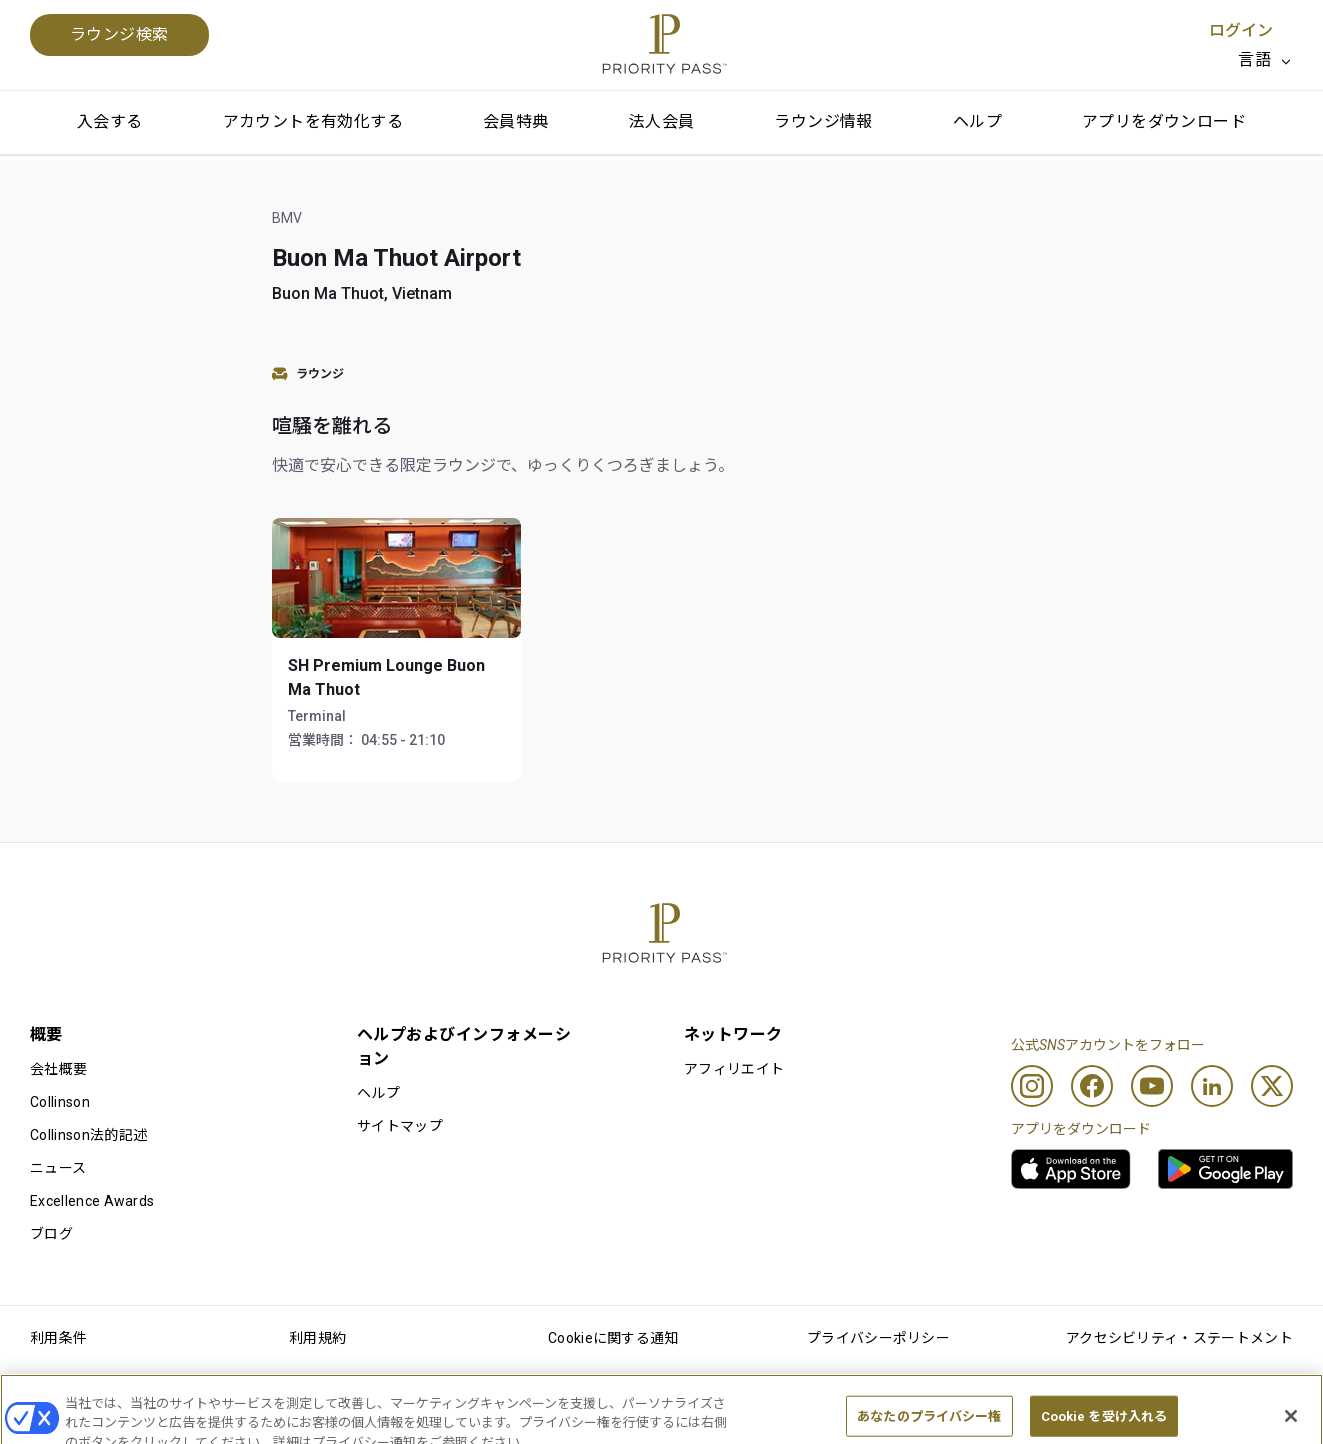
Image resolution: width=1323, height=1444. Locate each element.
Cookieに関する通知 (613, 1338)
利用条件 (58, 1338)
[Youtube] (1152, 1086)
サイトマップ (400, 1126)
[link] (1071, 1169)
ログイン (1241, 30)
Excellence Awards (92, 1201)
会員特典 (516, 121)
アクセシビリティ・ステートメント (1179, 1338)
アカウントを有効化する (313, 121)
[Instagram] (1032, 1086)
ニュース (58, 1168)
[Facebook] (1092, 1086)
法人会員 (662, 121)
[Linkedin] (1212, 1086)
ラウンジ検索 (119, 34)
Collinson (60, 1102)
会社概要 (58, 1069)
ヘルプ (977, 121)
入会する (110, 121)
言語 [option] (1254, 59)
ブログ (51, 1234)
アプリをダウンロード (1164, 121)
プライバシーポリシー (878, 1338)
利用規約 (317, 1338)
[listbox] (1265, 60)
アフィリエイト (734, 1069)
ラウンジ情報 (823, 121)
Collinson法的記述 (88, 1135)
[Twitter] (1272, 1086)
